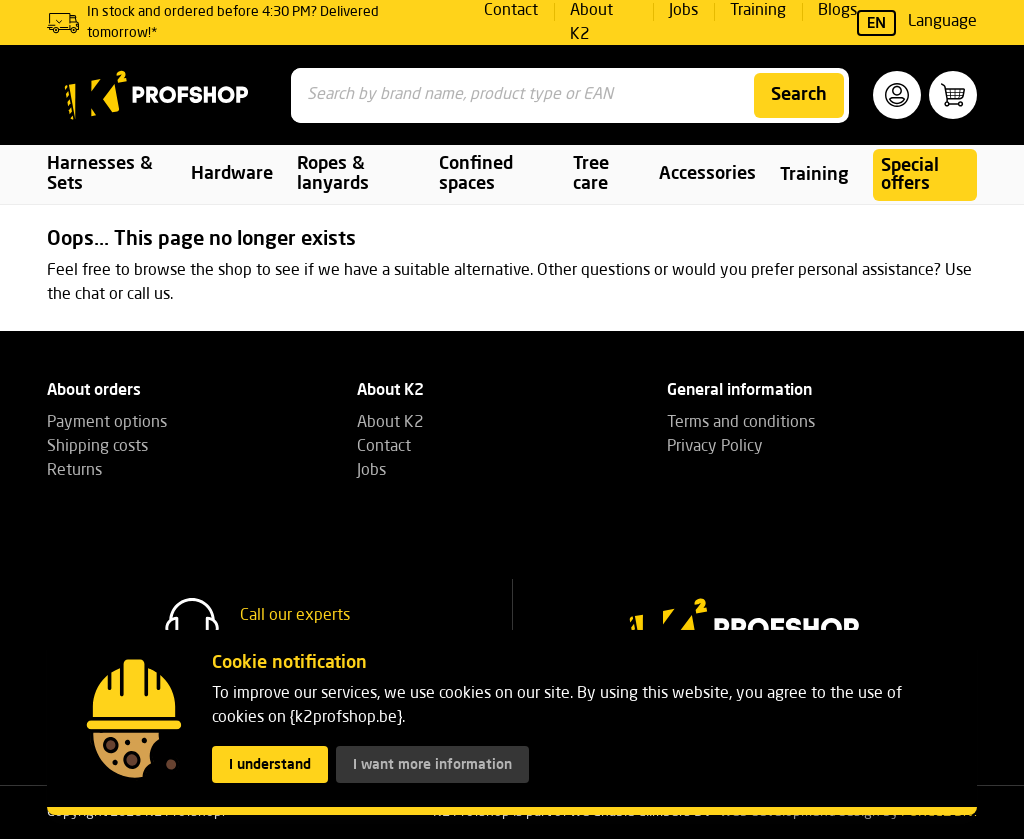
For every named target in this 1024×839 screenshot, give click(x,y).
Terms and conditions (741, 423)
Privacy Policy (715, 447)
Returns (74, 471)
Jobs (371, 471)
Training (814, 175)
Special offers (910, 175)
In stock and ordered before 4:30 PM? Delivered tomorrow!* (233, 22)
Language (917, 23)
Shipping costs (97, 447)
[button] (897, 95)
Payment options (107, 423)
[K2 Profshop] (157, 95)
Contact (384, 447)
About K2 (390, 423)
